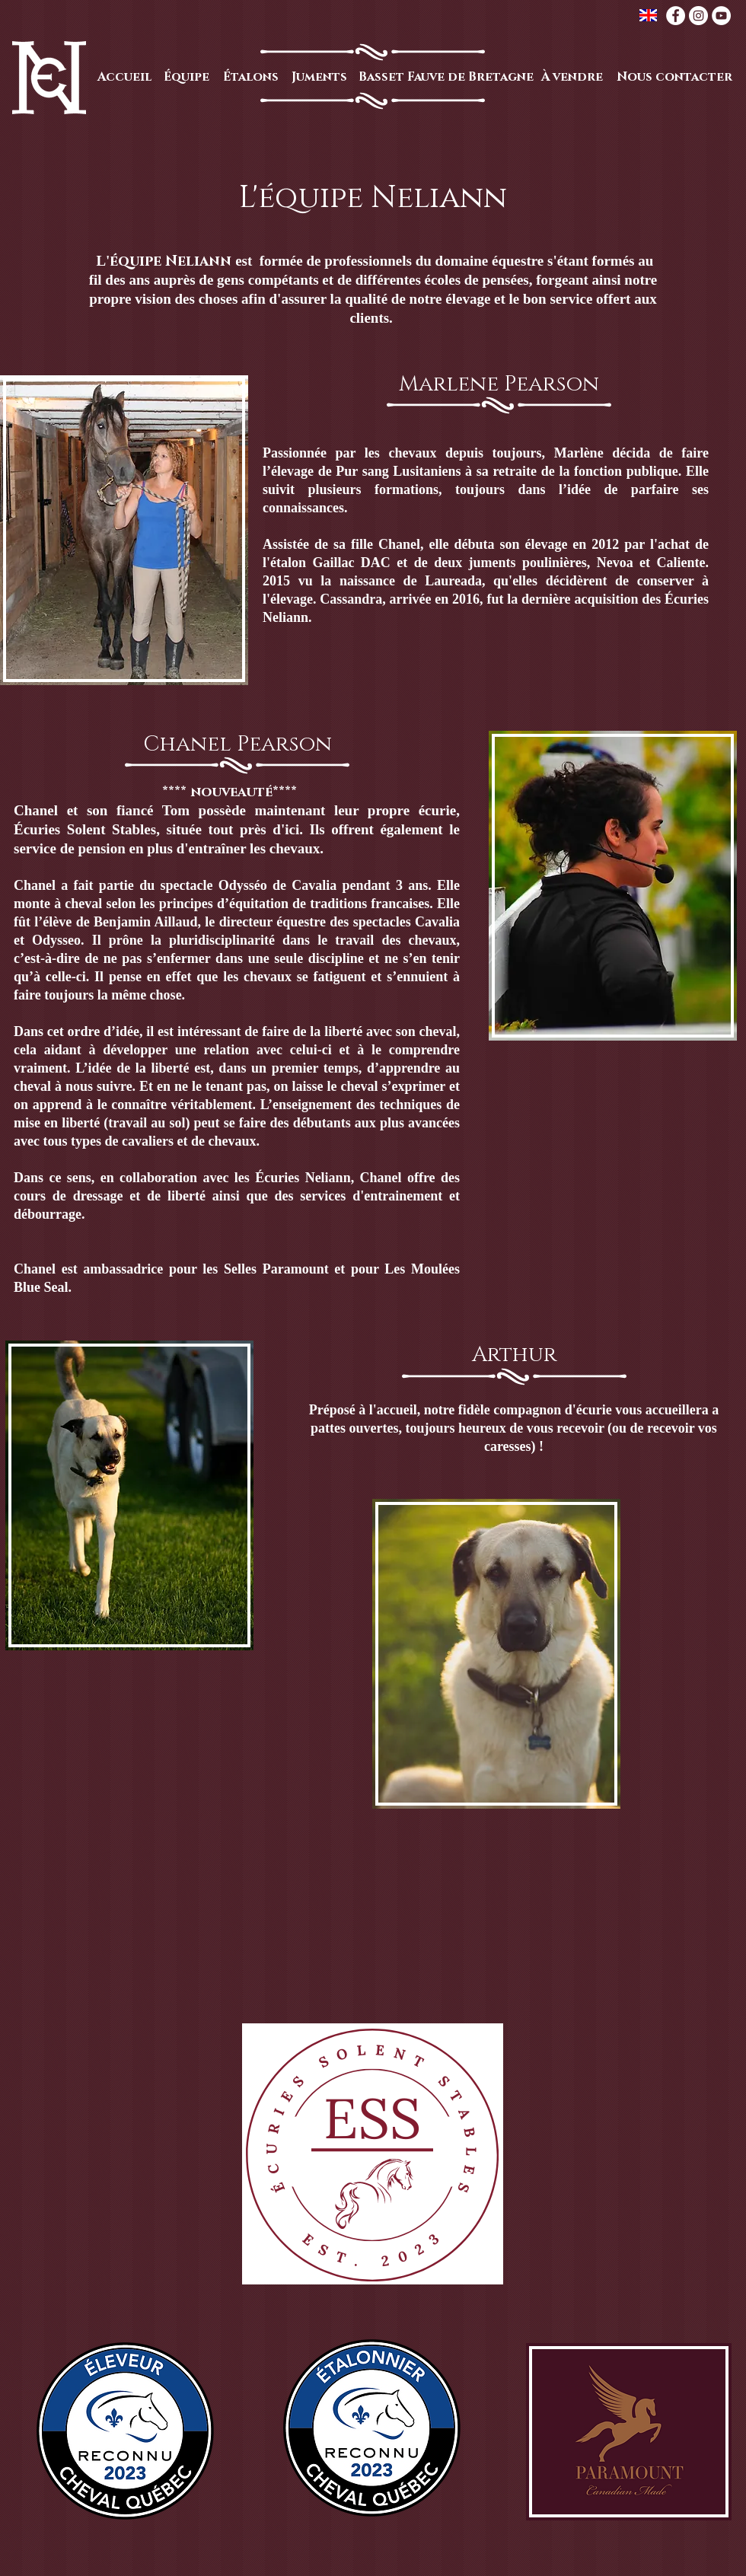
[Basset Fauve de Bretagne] (446, 77)
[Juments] (319, 77)
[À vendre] (571, 77)
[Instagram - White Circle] (698, 15)
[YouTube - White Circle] (721, 15)
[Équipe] (186, 77)
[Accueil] (124, 77)
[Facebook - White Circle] (675, 15)
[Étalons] (250, 77)
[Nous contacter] (674, 77)
